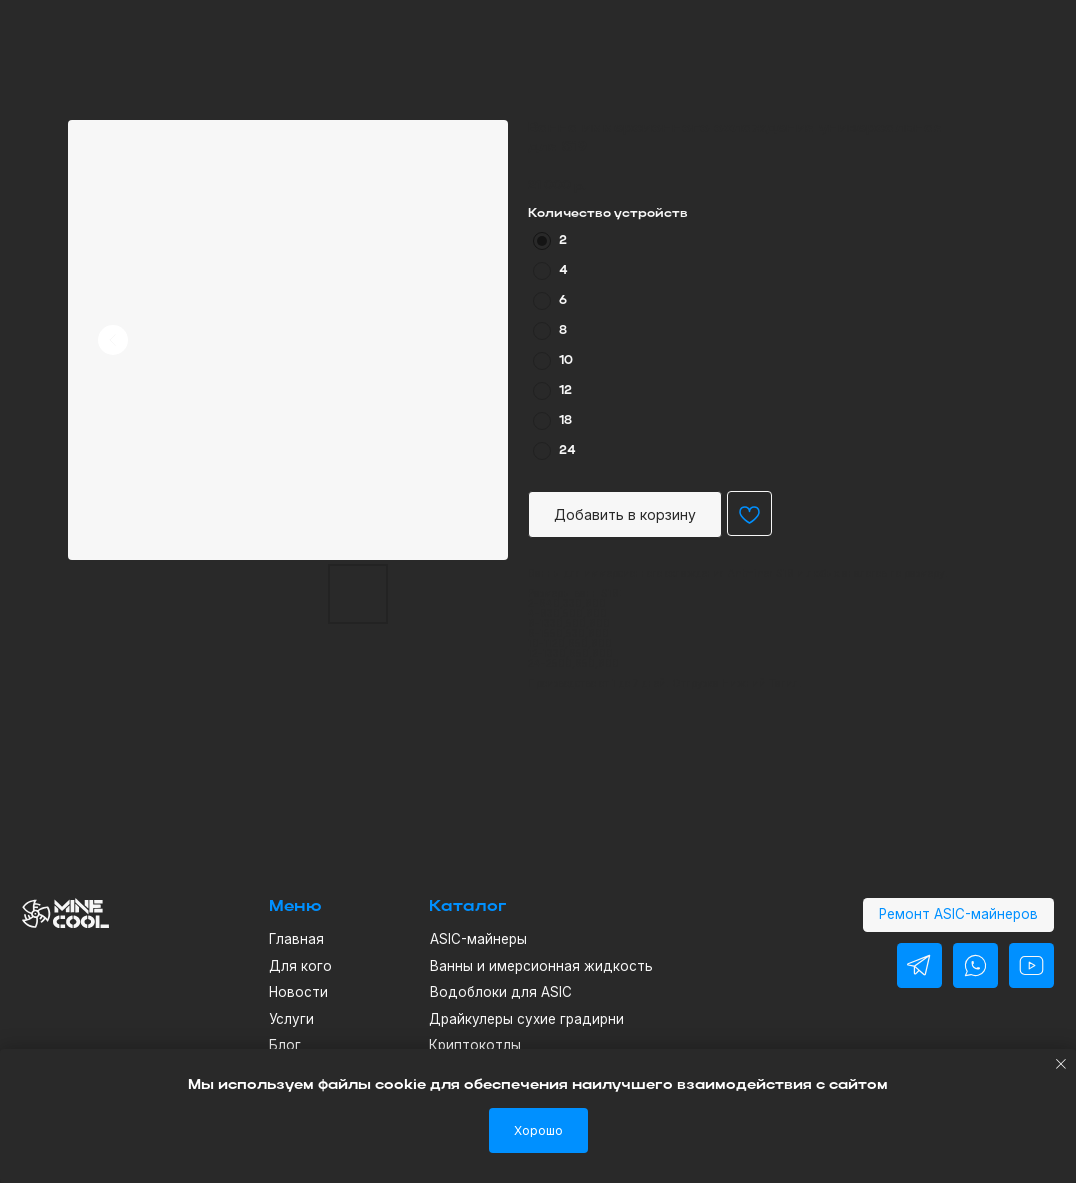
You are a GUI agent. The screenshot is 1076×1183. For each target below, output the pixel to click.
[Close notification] (1061, 1064)
